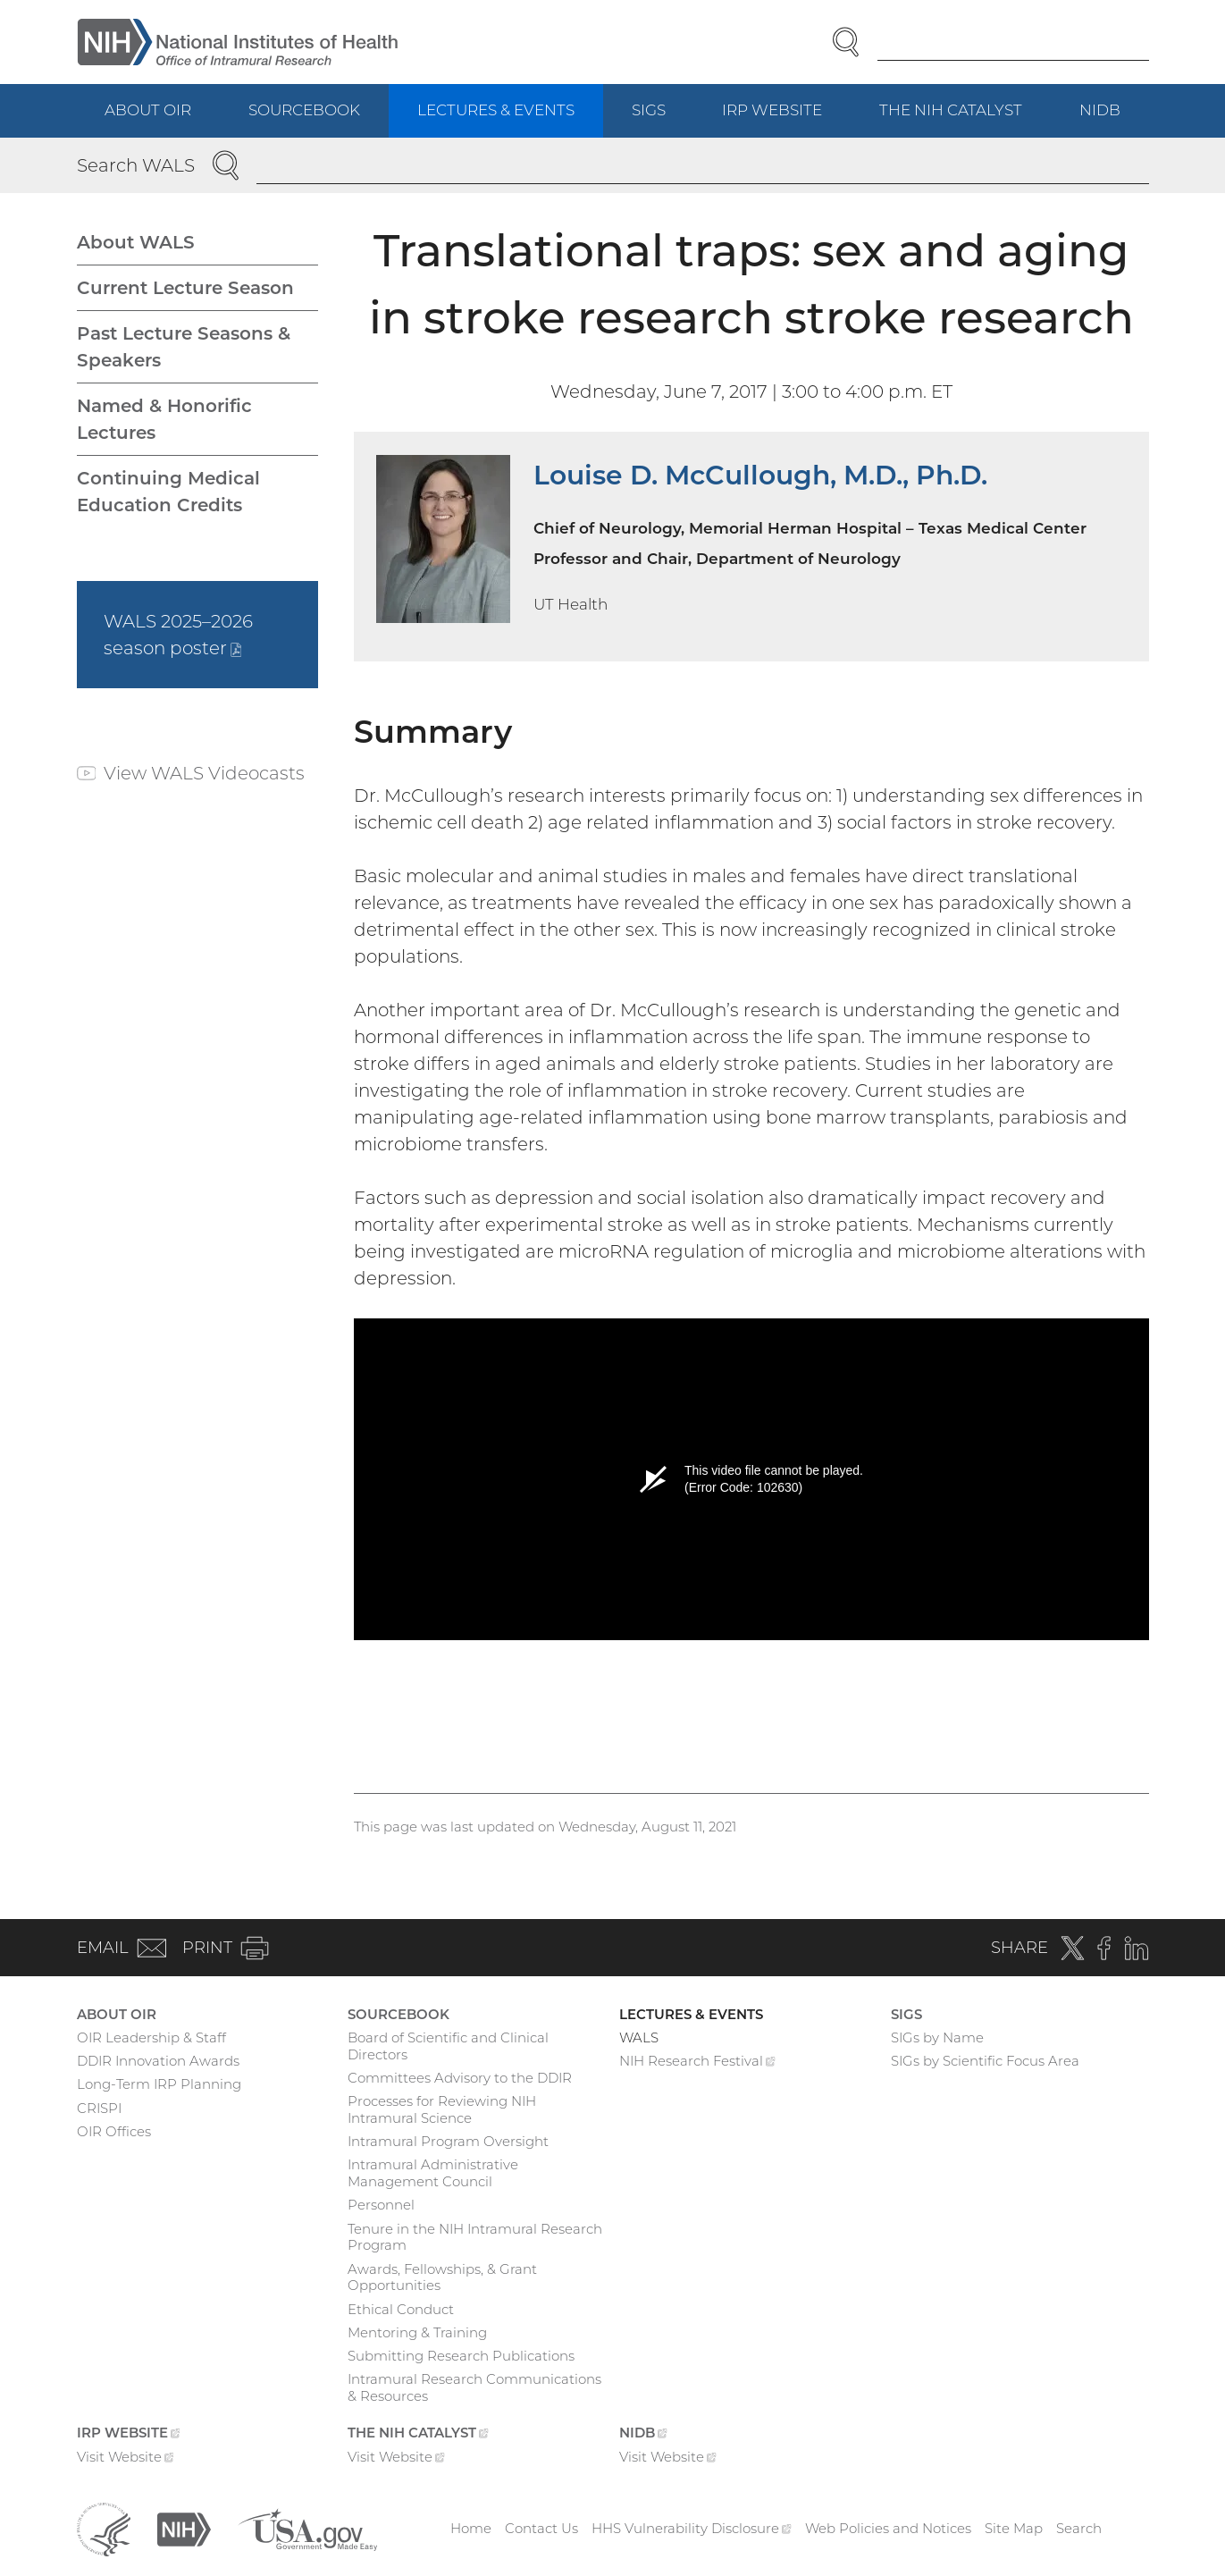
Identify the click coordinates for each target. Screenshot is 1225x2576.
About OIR (148, 110)
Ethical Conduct (401, 2309)
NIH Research (697, 2063)
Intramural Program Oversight (448, 2141)
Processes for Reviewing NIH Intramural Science (442, 2109)
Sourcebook (304, 110)
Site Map (1014, 2528)
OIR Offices (114, 2131)
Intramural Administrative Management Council (433, 2173)
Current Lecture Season (185, 288)
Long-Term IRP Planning (159, 2083)
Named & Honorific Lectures (164, 419)
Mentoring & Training (417, 2332)
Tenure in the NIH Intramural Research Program (475, 2237)
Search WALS (136, 165)
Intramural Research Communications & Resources (474, 2387)
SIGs (649, 110)
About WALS (136, 242)
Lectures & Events (496, 110)
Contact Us (541, 2528)
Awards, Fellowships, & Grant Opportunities (442, 2277)
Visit (125, 2459)
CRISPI (99, 2108)
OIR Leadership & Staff (151, 2037)
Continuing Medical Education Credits (168, 491)
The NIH (965, 118)
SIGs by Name (937, 2037)
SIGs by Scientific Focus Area (985, 2060)
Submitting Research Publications (461, 2355)
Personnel (381, 2204)
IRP (786, 118)
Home (470, 2528)
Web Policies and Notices (888, 2528)
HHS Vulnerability (692, 2528)
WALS (639, 2037)
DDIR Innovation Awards (158, 2060)
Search (1079, 2528)
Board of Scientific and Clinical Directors (448, 2046)
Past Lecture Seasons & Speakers (183, 347)
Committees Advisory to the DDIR (460, 2077)
